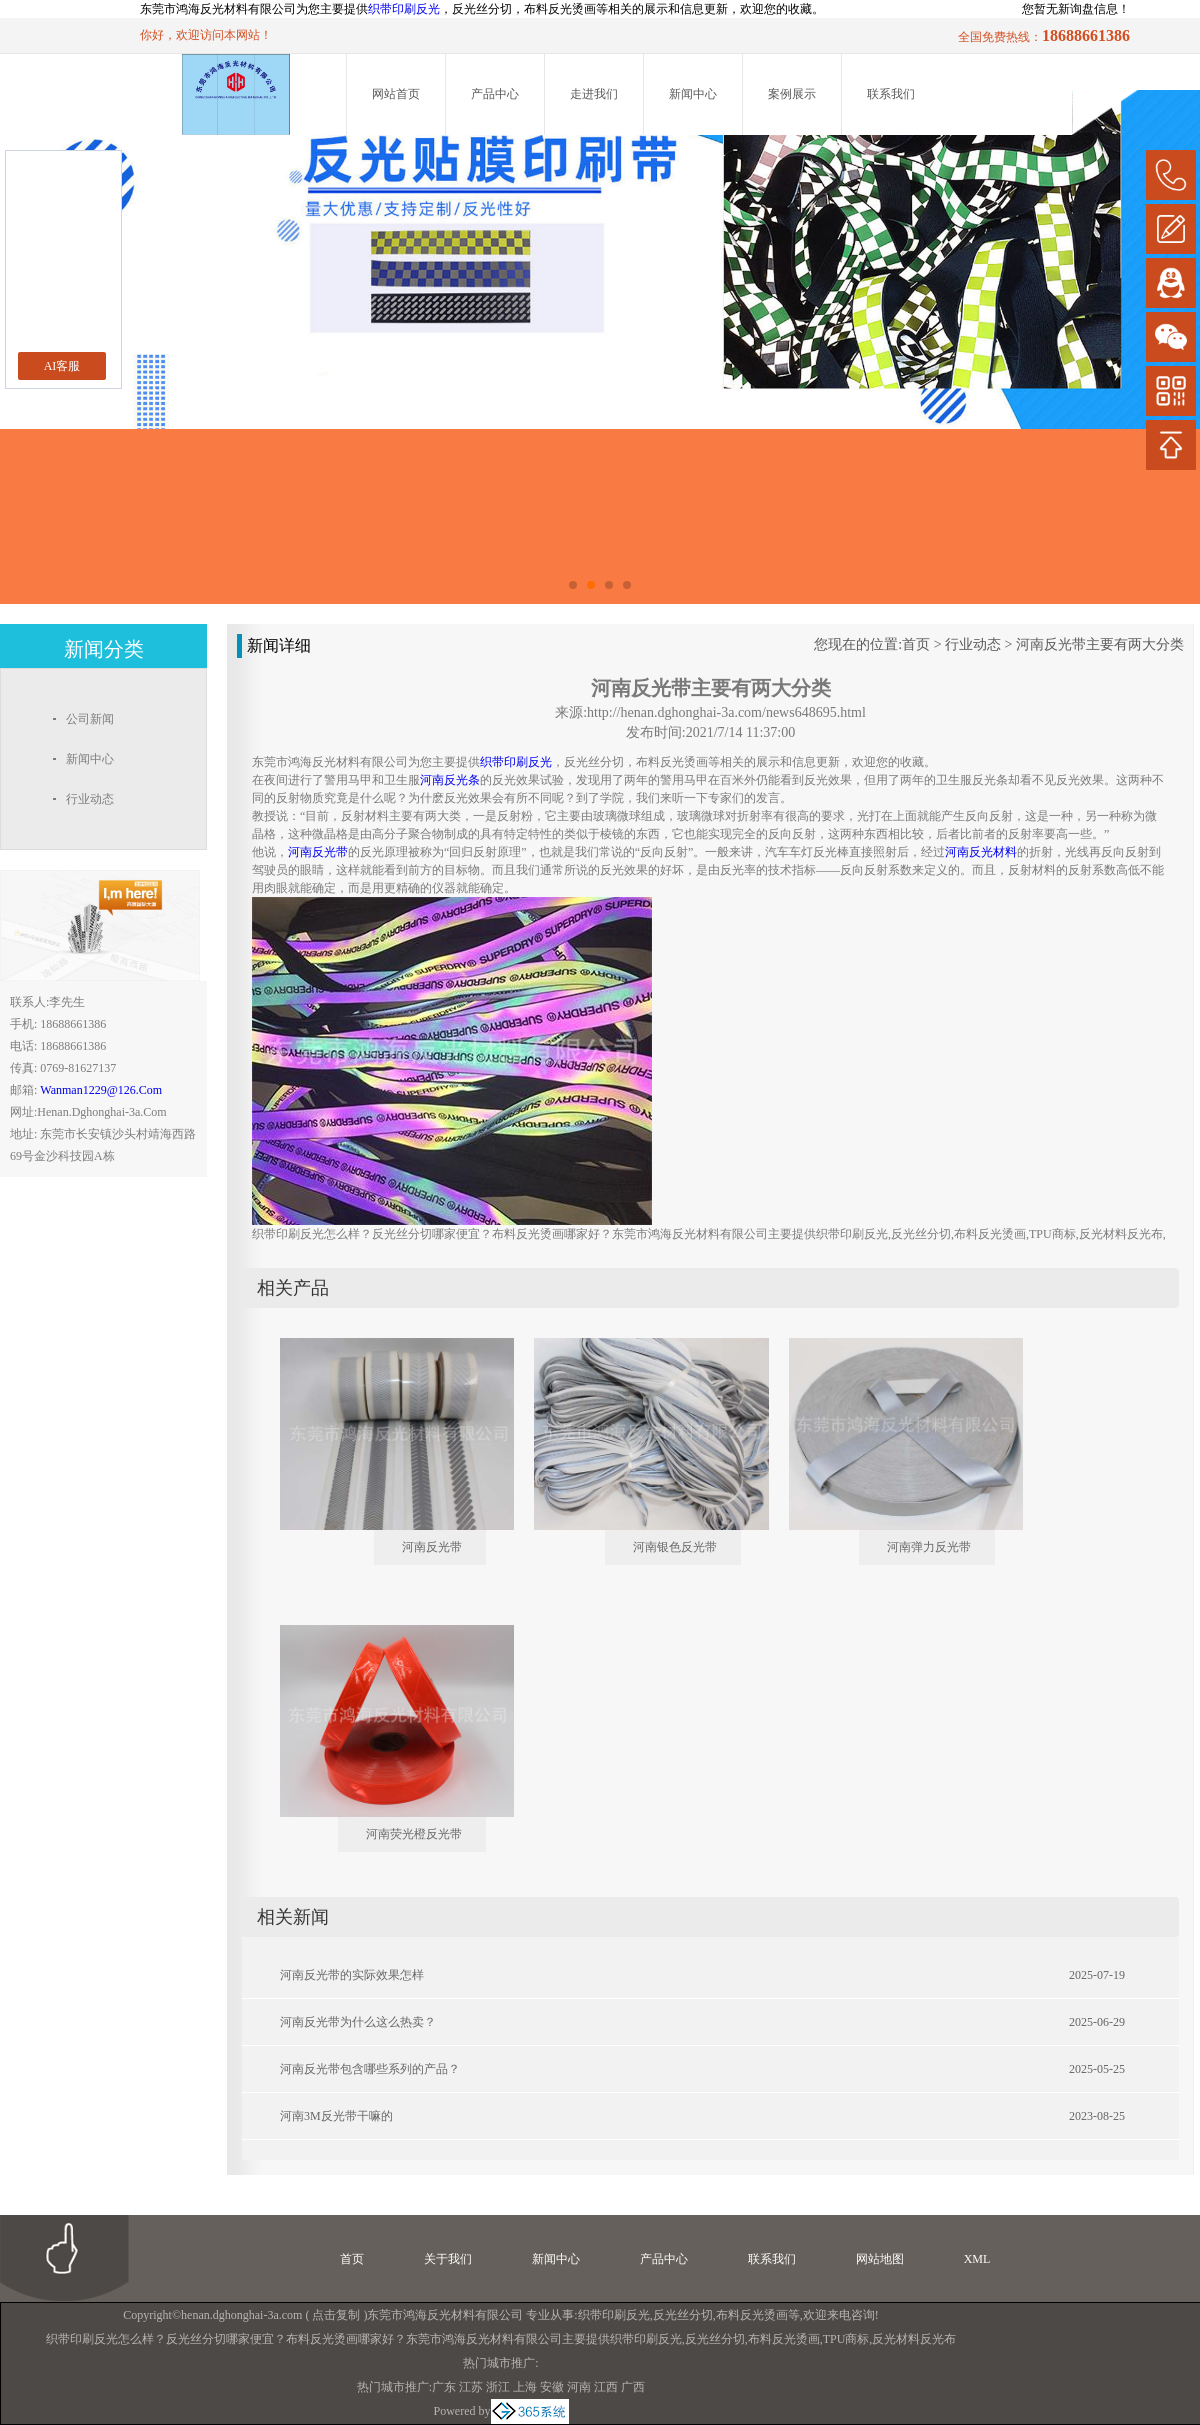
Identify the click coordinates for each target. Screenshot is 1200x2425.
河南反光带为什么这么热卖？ (358, 2022)
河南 (579, 2387)
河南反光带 (432, 1547)
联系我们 (891, 94)
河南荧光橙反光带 (414, 1834)
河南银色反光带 (675, 1547)
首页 (916, 644)
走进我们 (594, 94)
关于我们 (448, 2259)
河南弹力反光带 (929, 1547)
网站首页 (396, 94)
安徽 (552, 2387)
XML (977, 2259)
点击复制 (336, 2315)
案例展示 (792, 94)
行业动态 (973, 644)
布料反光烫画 (752, 2315)
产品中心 (495, 94)
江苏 (471, 2387)
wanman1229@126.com (101, 1090)
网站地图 (880, 2259)
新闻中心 (693, 94)
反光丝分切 (683, 2315)
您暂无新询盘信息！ (1076, 9)
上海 (525, 2387)
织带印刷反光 (404, 9)
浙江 (498, 2387)
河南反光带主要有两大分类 (1100, 644)
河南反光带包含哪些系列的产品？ (370, 2069)
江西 (606, 2387)
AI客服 (62, 366)
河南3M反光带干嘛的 (336, 2116)
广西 (633, 2387)
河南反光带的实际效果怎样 (352, 1975)
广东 (444, 2387)
